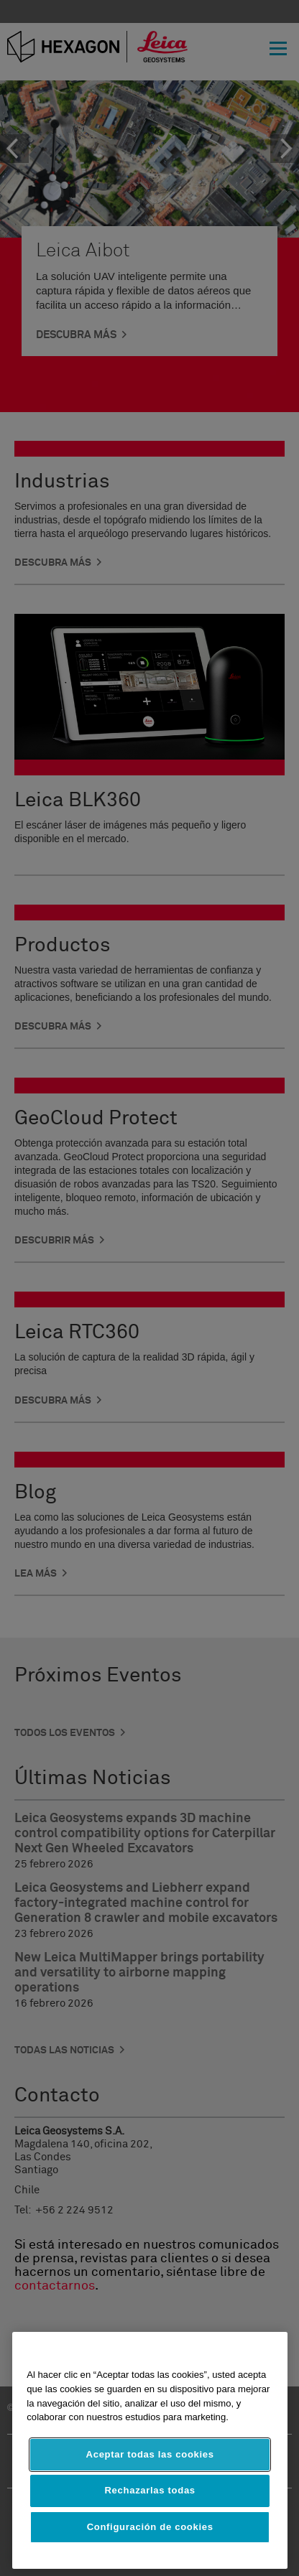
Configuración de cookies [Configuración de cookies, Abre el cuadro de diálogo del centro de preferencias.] (150, 2526)
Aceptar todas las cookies (150, 2454)
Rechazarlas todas (150, 2490)
